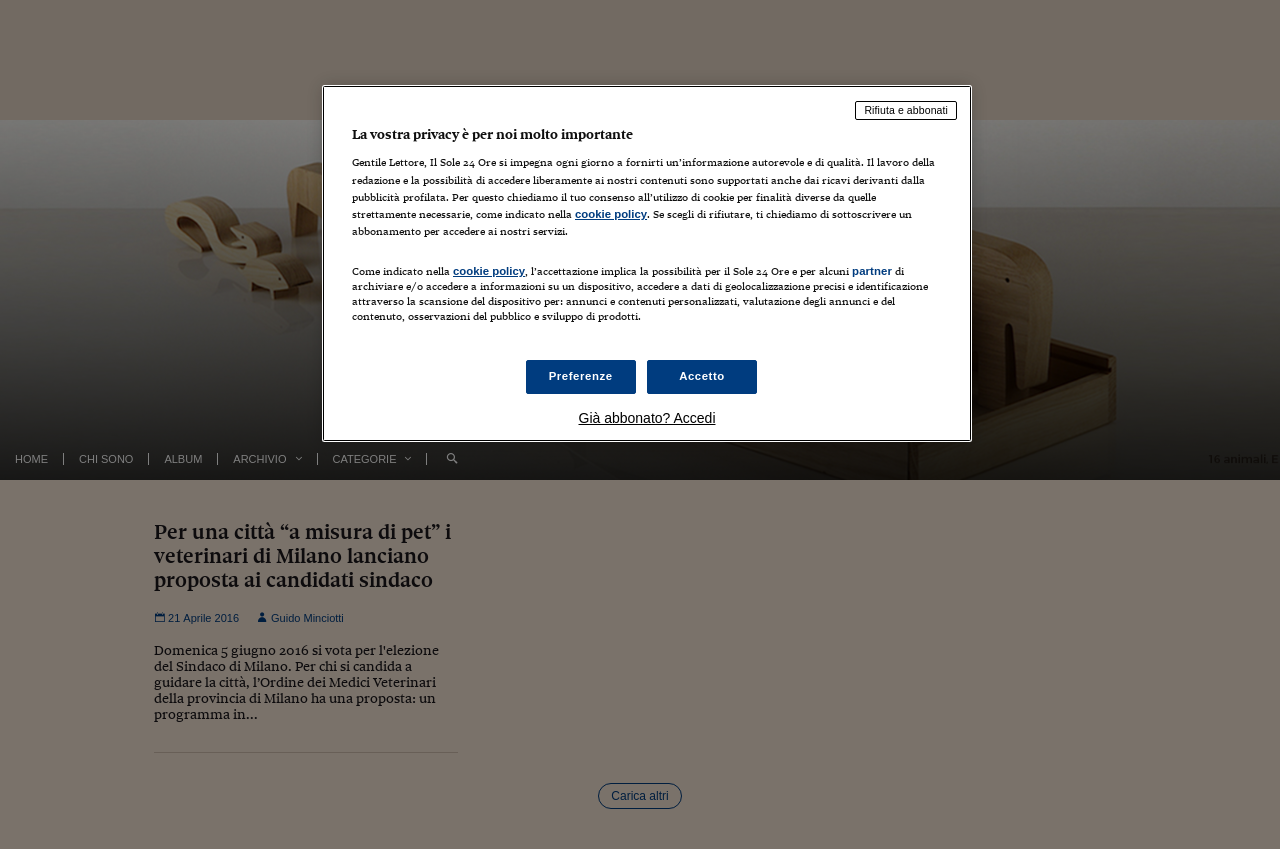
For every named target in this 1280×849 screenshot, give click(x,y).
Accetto (702, 376)
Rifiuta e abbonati (906, 110)
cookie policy (611, 214)
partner (872, 271)
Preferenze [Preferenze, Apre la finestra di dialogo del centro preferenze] (581, 376)
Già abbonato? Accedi (647, 418)
